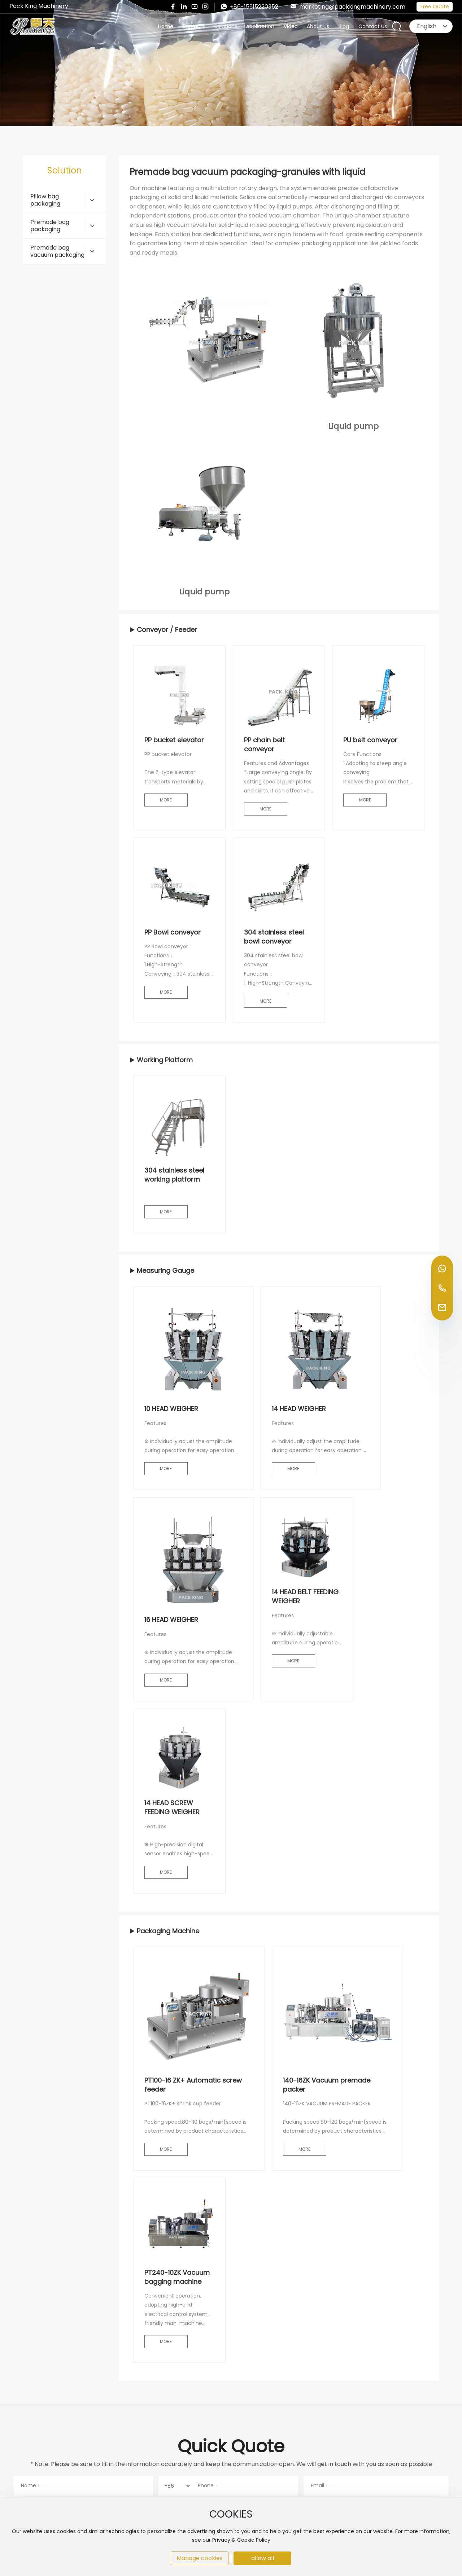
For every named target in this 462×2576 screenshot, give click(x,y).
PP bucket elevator (174, 739)
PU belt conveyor (370, 739)
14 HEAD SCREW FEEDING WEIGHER (172, 1807)
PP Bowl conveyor (172, 932)
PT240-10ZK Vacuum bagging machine (177, 2277)
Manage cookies (199, 2558)
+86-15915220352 (249, 7)
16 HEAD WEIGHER (171, 1619)
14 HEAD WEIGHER (299, 1408)
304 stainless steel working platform (174, 1175)
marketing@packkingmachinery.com (347, 7)
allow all (262, 2558)
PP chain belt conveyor (264, 744)
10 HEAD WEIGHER (171, 1408)
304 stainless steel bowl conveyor (274, 937)
